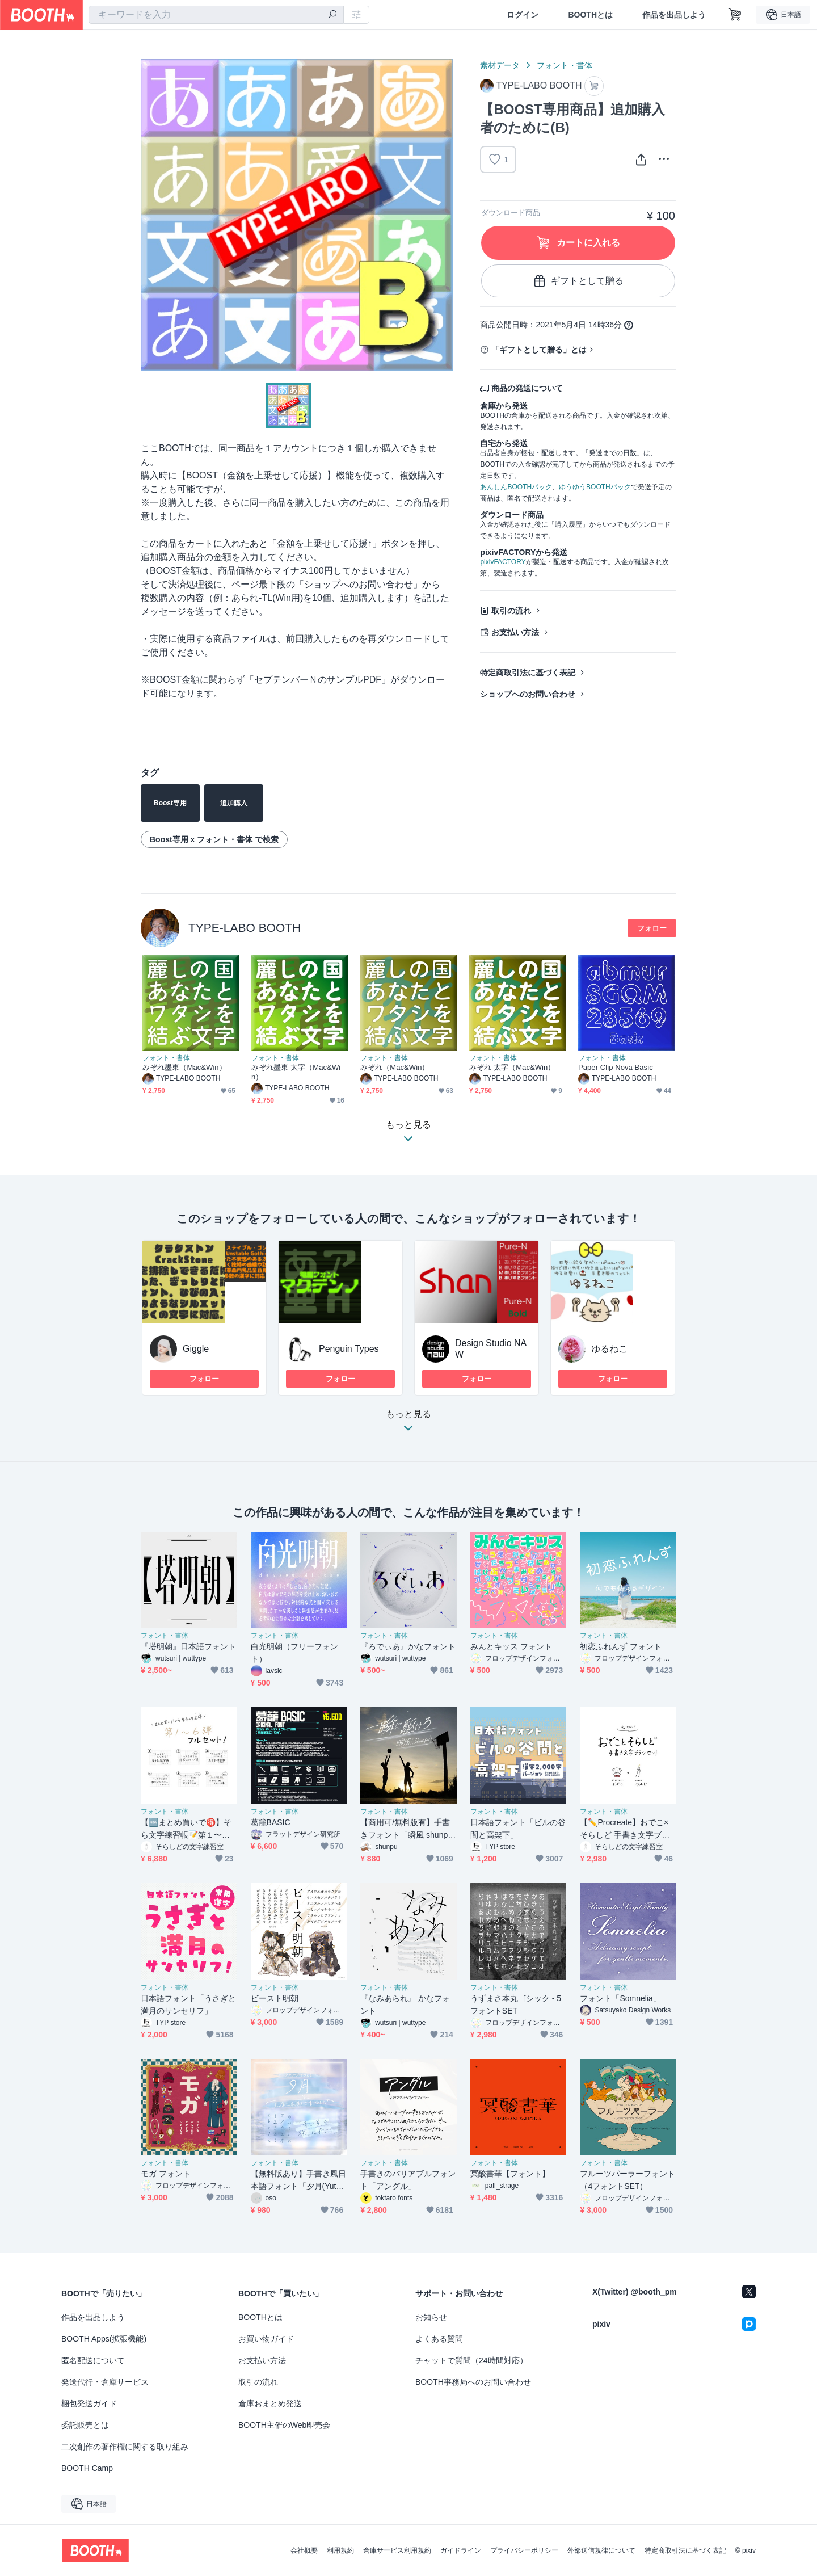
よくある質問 (439, 2338)
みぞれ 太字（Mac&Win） (512, 1067)
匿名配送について (93, 2360)
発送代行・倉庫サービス (105, 2381)
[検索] (332, 15)
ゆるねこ (609, 1349)
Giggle (196, 1349)
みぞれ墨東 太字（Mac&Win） (295, 1072)
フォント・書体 (564, 65)
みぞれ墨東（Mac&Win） (184, 1067)
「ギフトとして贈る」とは (539, 349)
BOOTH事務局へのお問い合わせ (473, 2381)
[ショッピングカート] (735, 15)
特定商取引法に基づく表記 (527, 672)
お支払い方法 (515, 632)
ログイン (522, 15)
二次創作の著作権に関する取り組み (124, 2446)
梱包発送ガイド (89, 2403)
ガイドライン (460, 2550)
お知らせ (431, 2317)
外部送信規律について (601, 2550)
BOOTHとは (590, 15)
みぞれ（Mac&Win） (394, 1067)
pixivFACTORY (502, 562)
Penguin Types (349, 1349)
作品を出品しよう (674, 15)
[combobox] (216, 15)
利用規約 (340, 2550)
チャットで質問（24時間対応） (471, 2360)
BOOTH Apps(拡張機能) (103, 2338)
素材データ (500, 65)
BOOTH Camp (87, 2468)
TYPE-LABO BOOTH (244, 927)
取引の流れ (511, 610)
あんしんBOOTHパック (516, 487)
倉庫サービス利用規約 (397, 2550)
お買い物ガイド (266, 2338)
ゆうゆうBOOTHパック (595, 487)
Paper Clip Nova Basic (615, 1067)
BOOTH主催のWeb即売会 (284, 2425)
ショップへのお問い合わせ (527, 694)
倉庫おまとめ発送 (270, 2403)
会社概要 (304, 2550)
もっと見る (408, 1424)
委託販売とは (85, 2425)
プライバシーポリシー (524, 2550)
